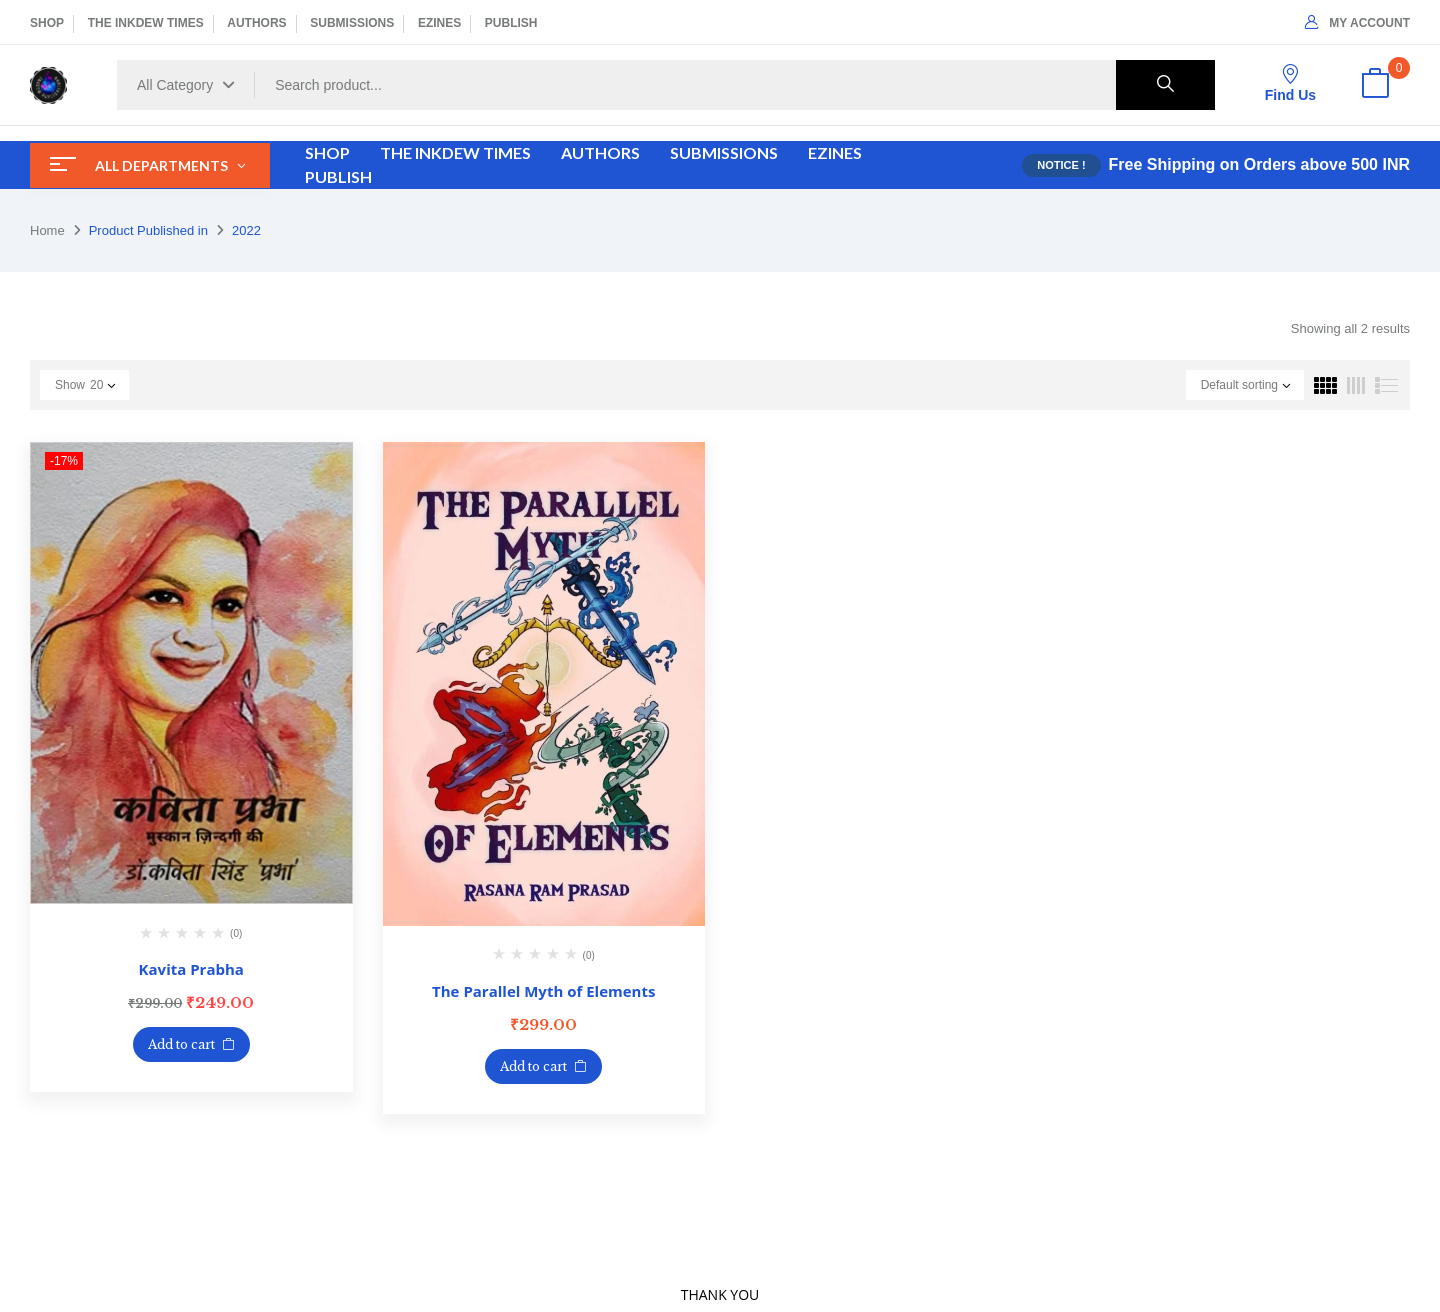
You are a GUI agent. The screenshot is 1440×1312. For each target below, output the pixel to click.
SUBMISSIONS (352, 23)
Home (47, 230)
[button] (1375, 85)
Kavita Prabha (191, 969)
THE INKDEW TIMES (146, 23)
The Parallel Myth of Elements (543, 991)
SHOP (47, 23)
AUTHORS (256, 23)
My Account (1357, 23)
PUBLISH (511, 23)
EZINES (439, 23)
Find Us (1290, 83)
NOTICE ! (1061, 165)
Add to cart (181, 1044)
